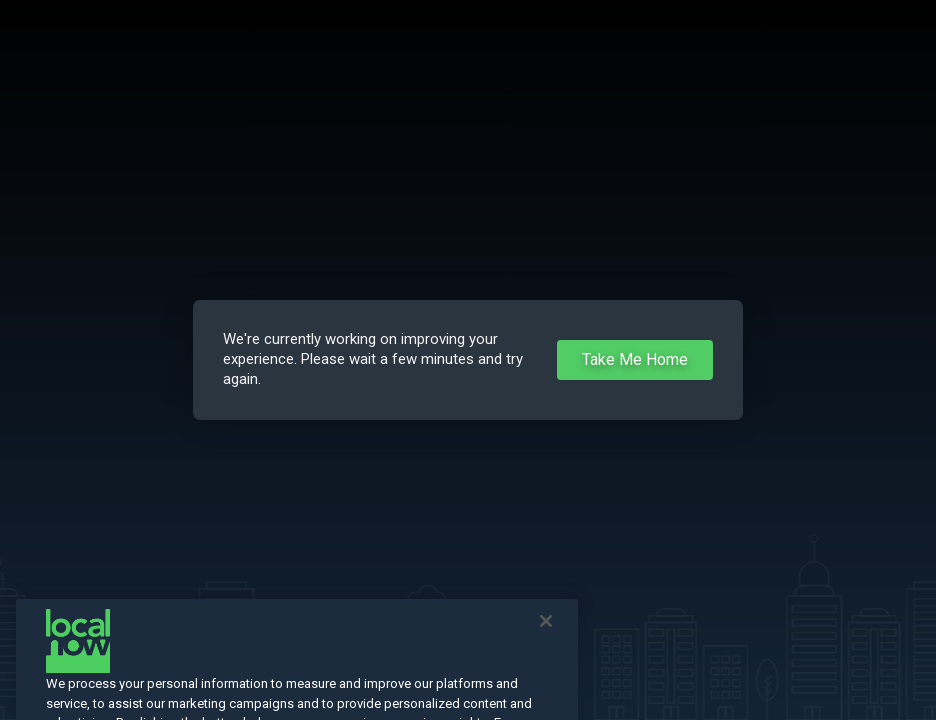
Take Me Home (635, 359)
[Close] (546, 631)
